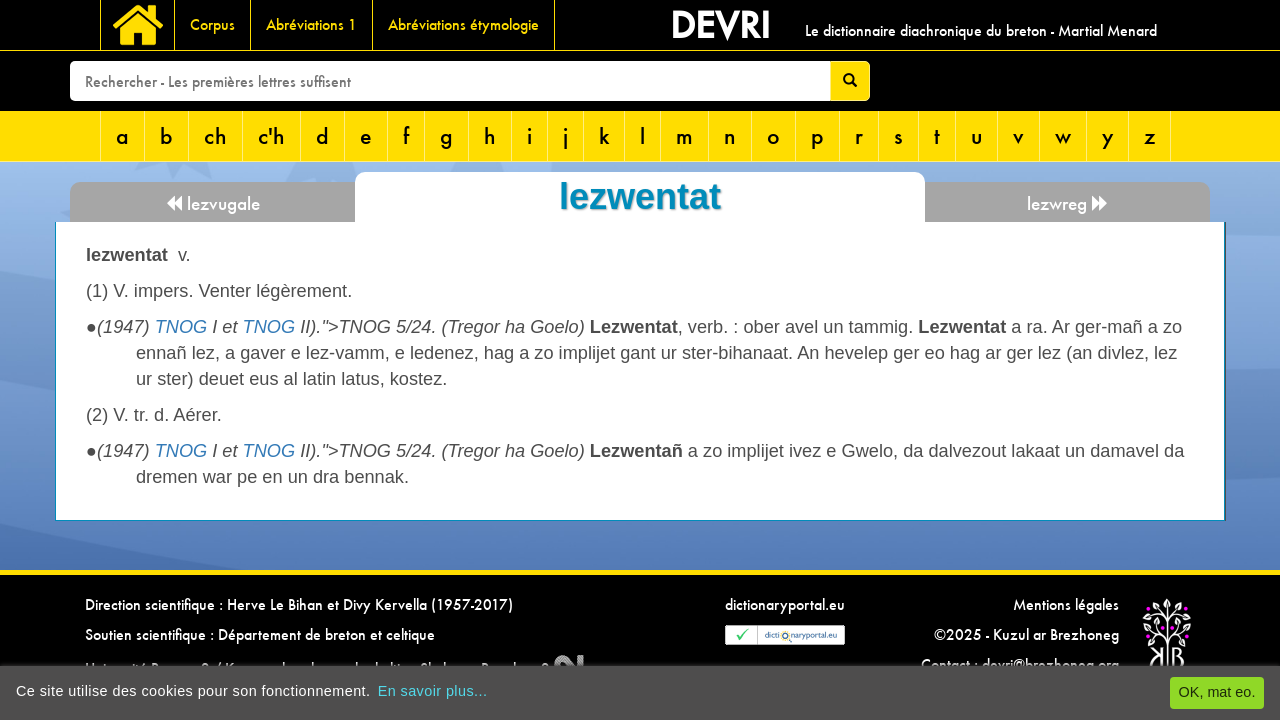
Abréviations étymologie (463, 24)
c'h (271, 135)
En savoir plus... (433, 691)
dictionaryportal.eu (785, 604)
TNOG (181, 327)
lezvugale (212, 203)
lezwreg (1068, 203)
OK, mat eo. (1217, 692)
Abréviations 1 (311, 24)
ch (215, 135)
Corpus (212, 24)
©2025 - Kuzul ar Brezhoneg (1026, 634)
